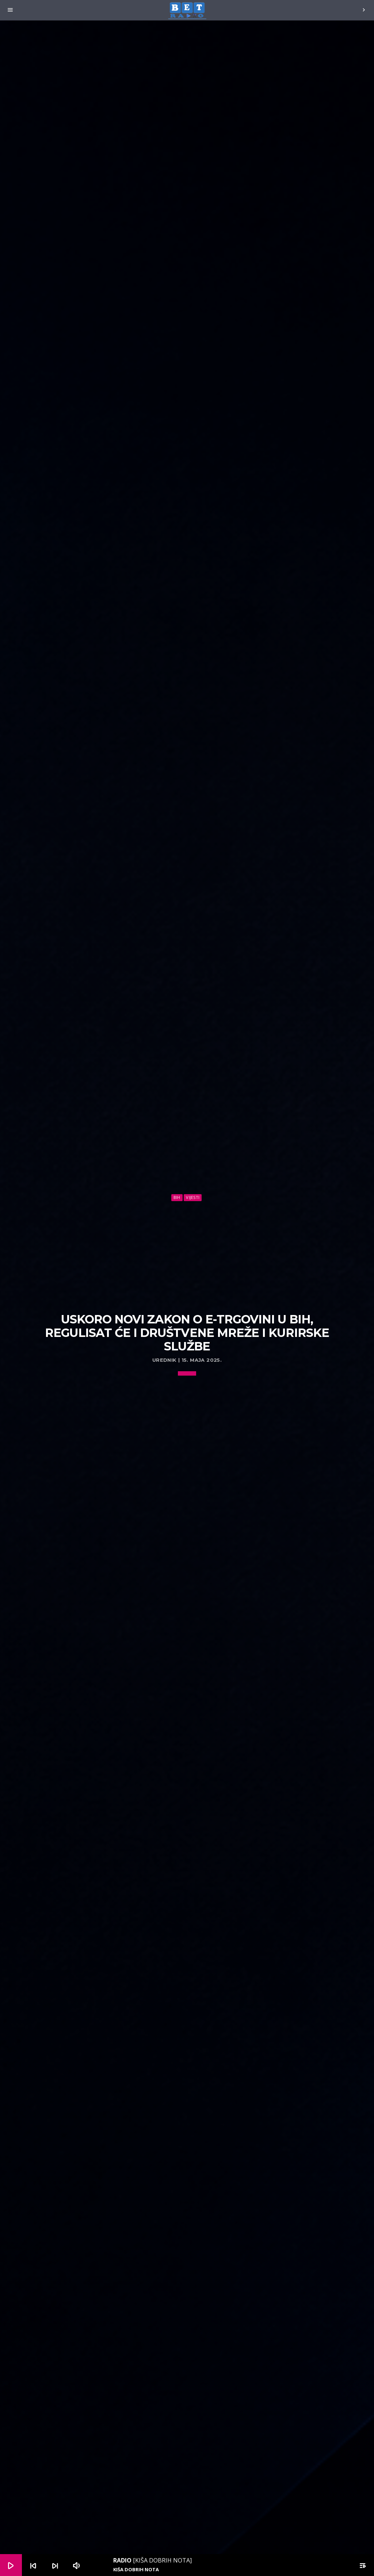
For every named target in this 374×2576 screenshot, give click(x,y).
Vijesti (192, 1197)
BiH (176, 1197)
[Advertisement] (187, 1257)
